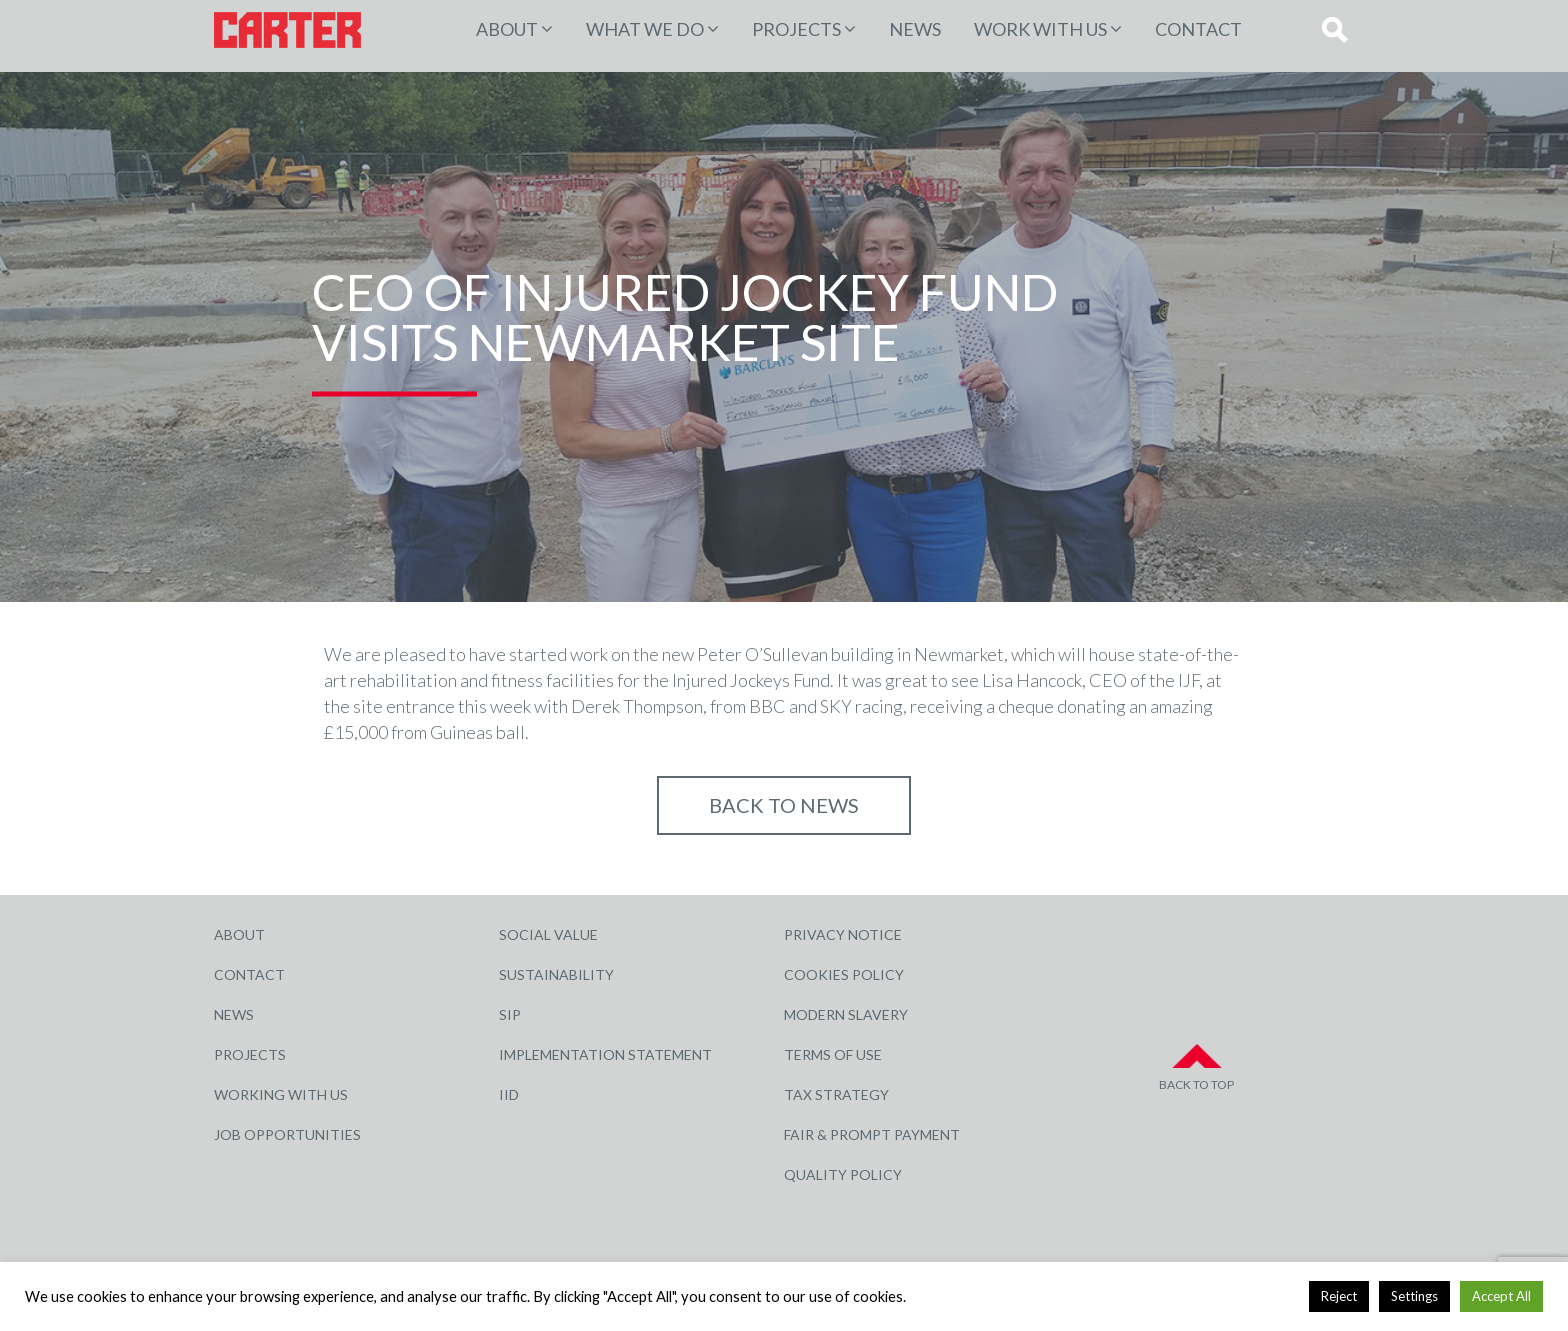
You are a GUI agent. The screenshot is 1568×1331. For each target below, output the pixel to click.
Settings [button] (1414, 1296)
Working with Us (281, 1094)
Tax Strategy (836, 1094)
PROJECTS (796, 29)
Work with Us (1040, 29)
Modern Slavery (846, 1014)
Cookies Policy (844, 974)
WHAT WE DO (645, 29)
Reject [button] (1339, 1296)
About (507, 29)
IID (509, 1094)
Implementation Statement (605, 1054)
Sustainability (556, 974)
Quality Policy (843, 1174)
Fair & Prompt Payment (872, 1134)
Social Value (548, 934)
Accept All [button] (1501, 1296)
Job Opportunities (287, 1134)
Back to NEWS (784, 805)
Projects (250, 1054)
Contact (1198, 29)
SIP (510, 1014)
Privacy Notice (843, 934)
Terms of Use (833, 1054)
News (915, 29)
